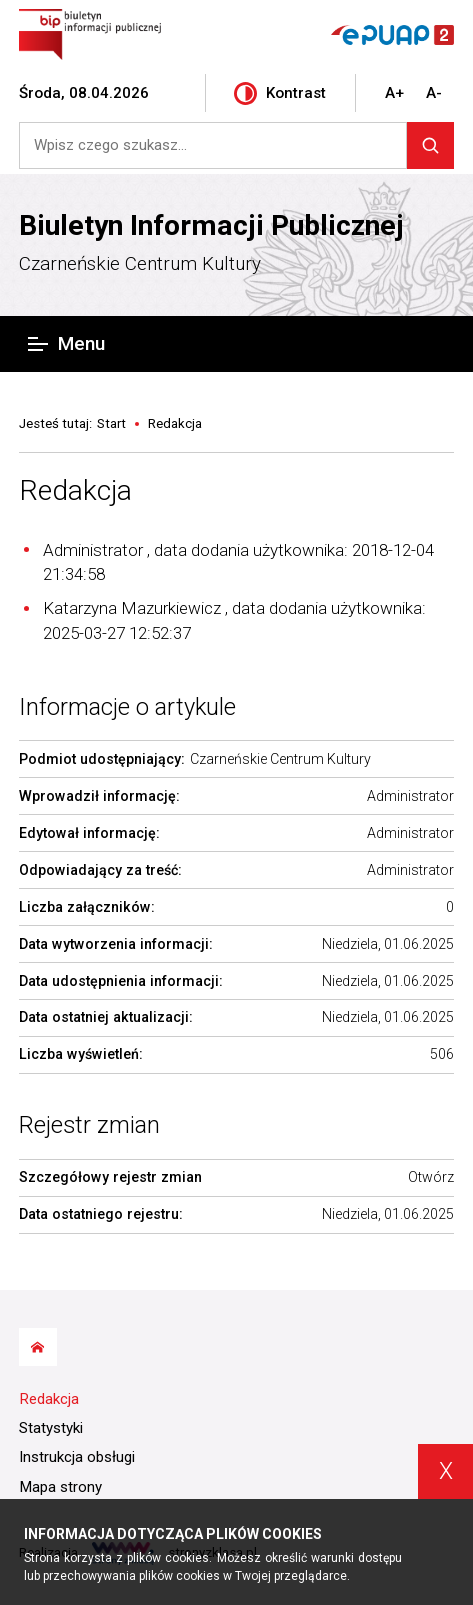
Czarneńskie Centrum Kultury (140, 263)
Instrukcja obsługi (77, 1457)
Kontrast (280, 93)
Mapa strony (60, 1487)
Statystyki (51, 1428)
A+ (394, 93)
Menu (66, 343)
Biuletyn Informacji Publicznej (211, 225)
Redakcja (75, 490)
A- (434, 93)
